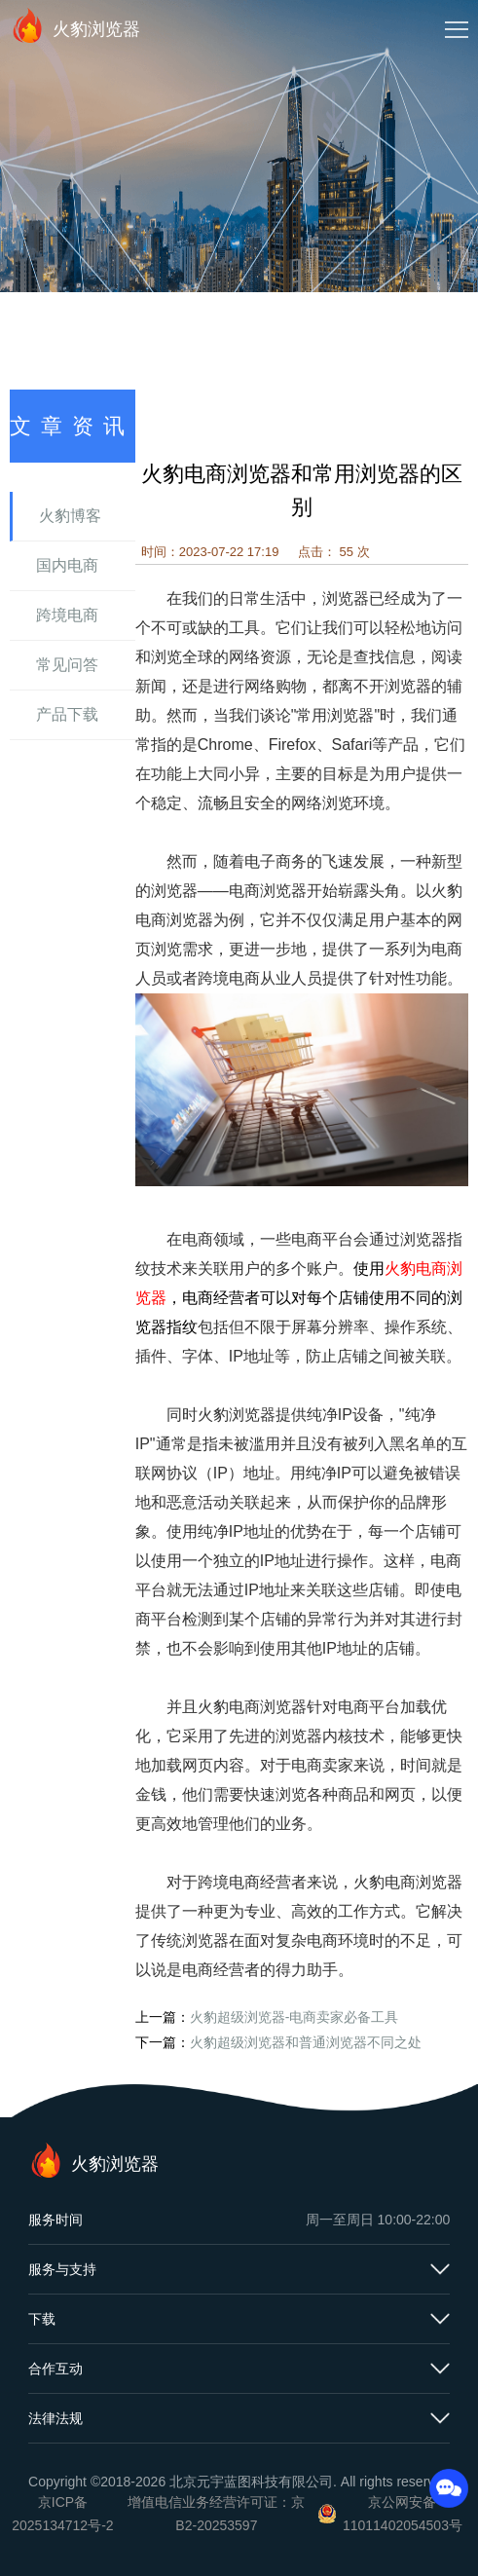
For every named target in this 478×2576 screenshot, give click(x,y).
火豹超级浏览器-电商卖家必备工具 (294, 2017)
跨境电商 (67, 615)
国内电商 (67, 565)
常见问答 (67, 664)
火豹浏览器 (75, 25)
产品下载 (67, 714)
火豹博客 (70, 515)
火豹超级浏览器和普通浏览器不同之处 (306, 2042)
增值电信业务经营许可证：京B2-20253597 (216, 2513)
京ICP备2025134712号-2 (62, 2513)
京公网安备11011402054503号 (402, 2513)
